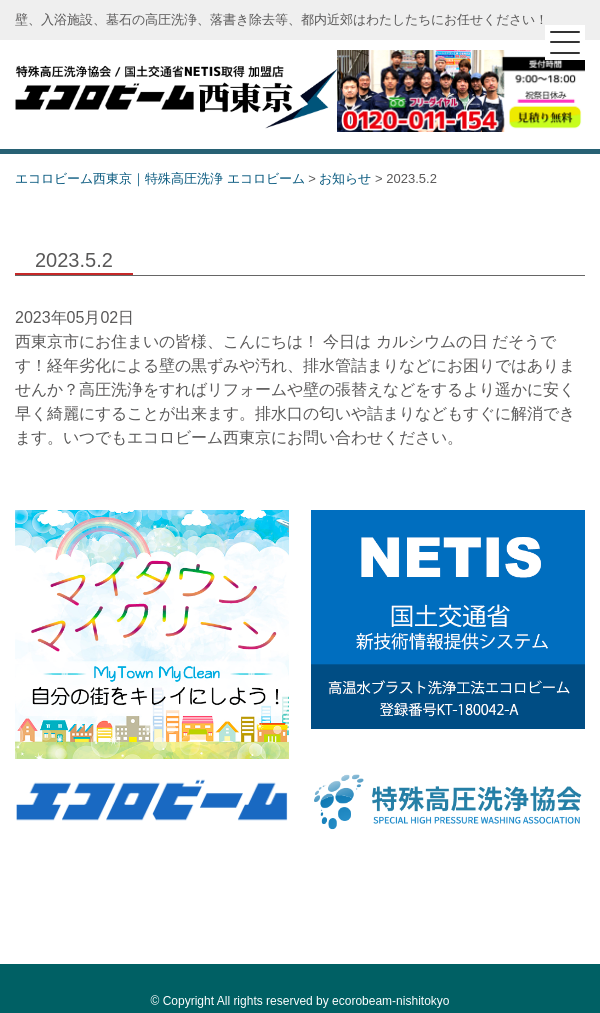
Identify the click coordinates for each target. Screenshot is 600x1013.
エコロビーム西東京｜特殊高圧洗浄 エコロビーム (176, 94)
